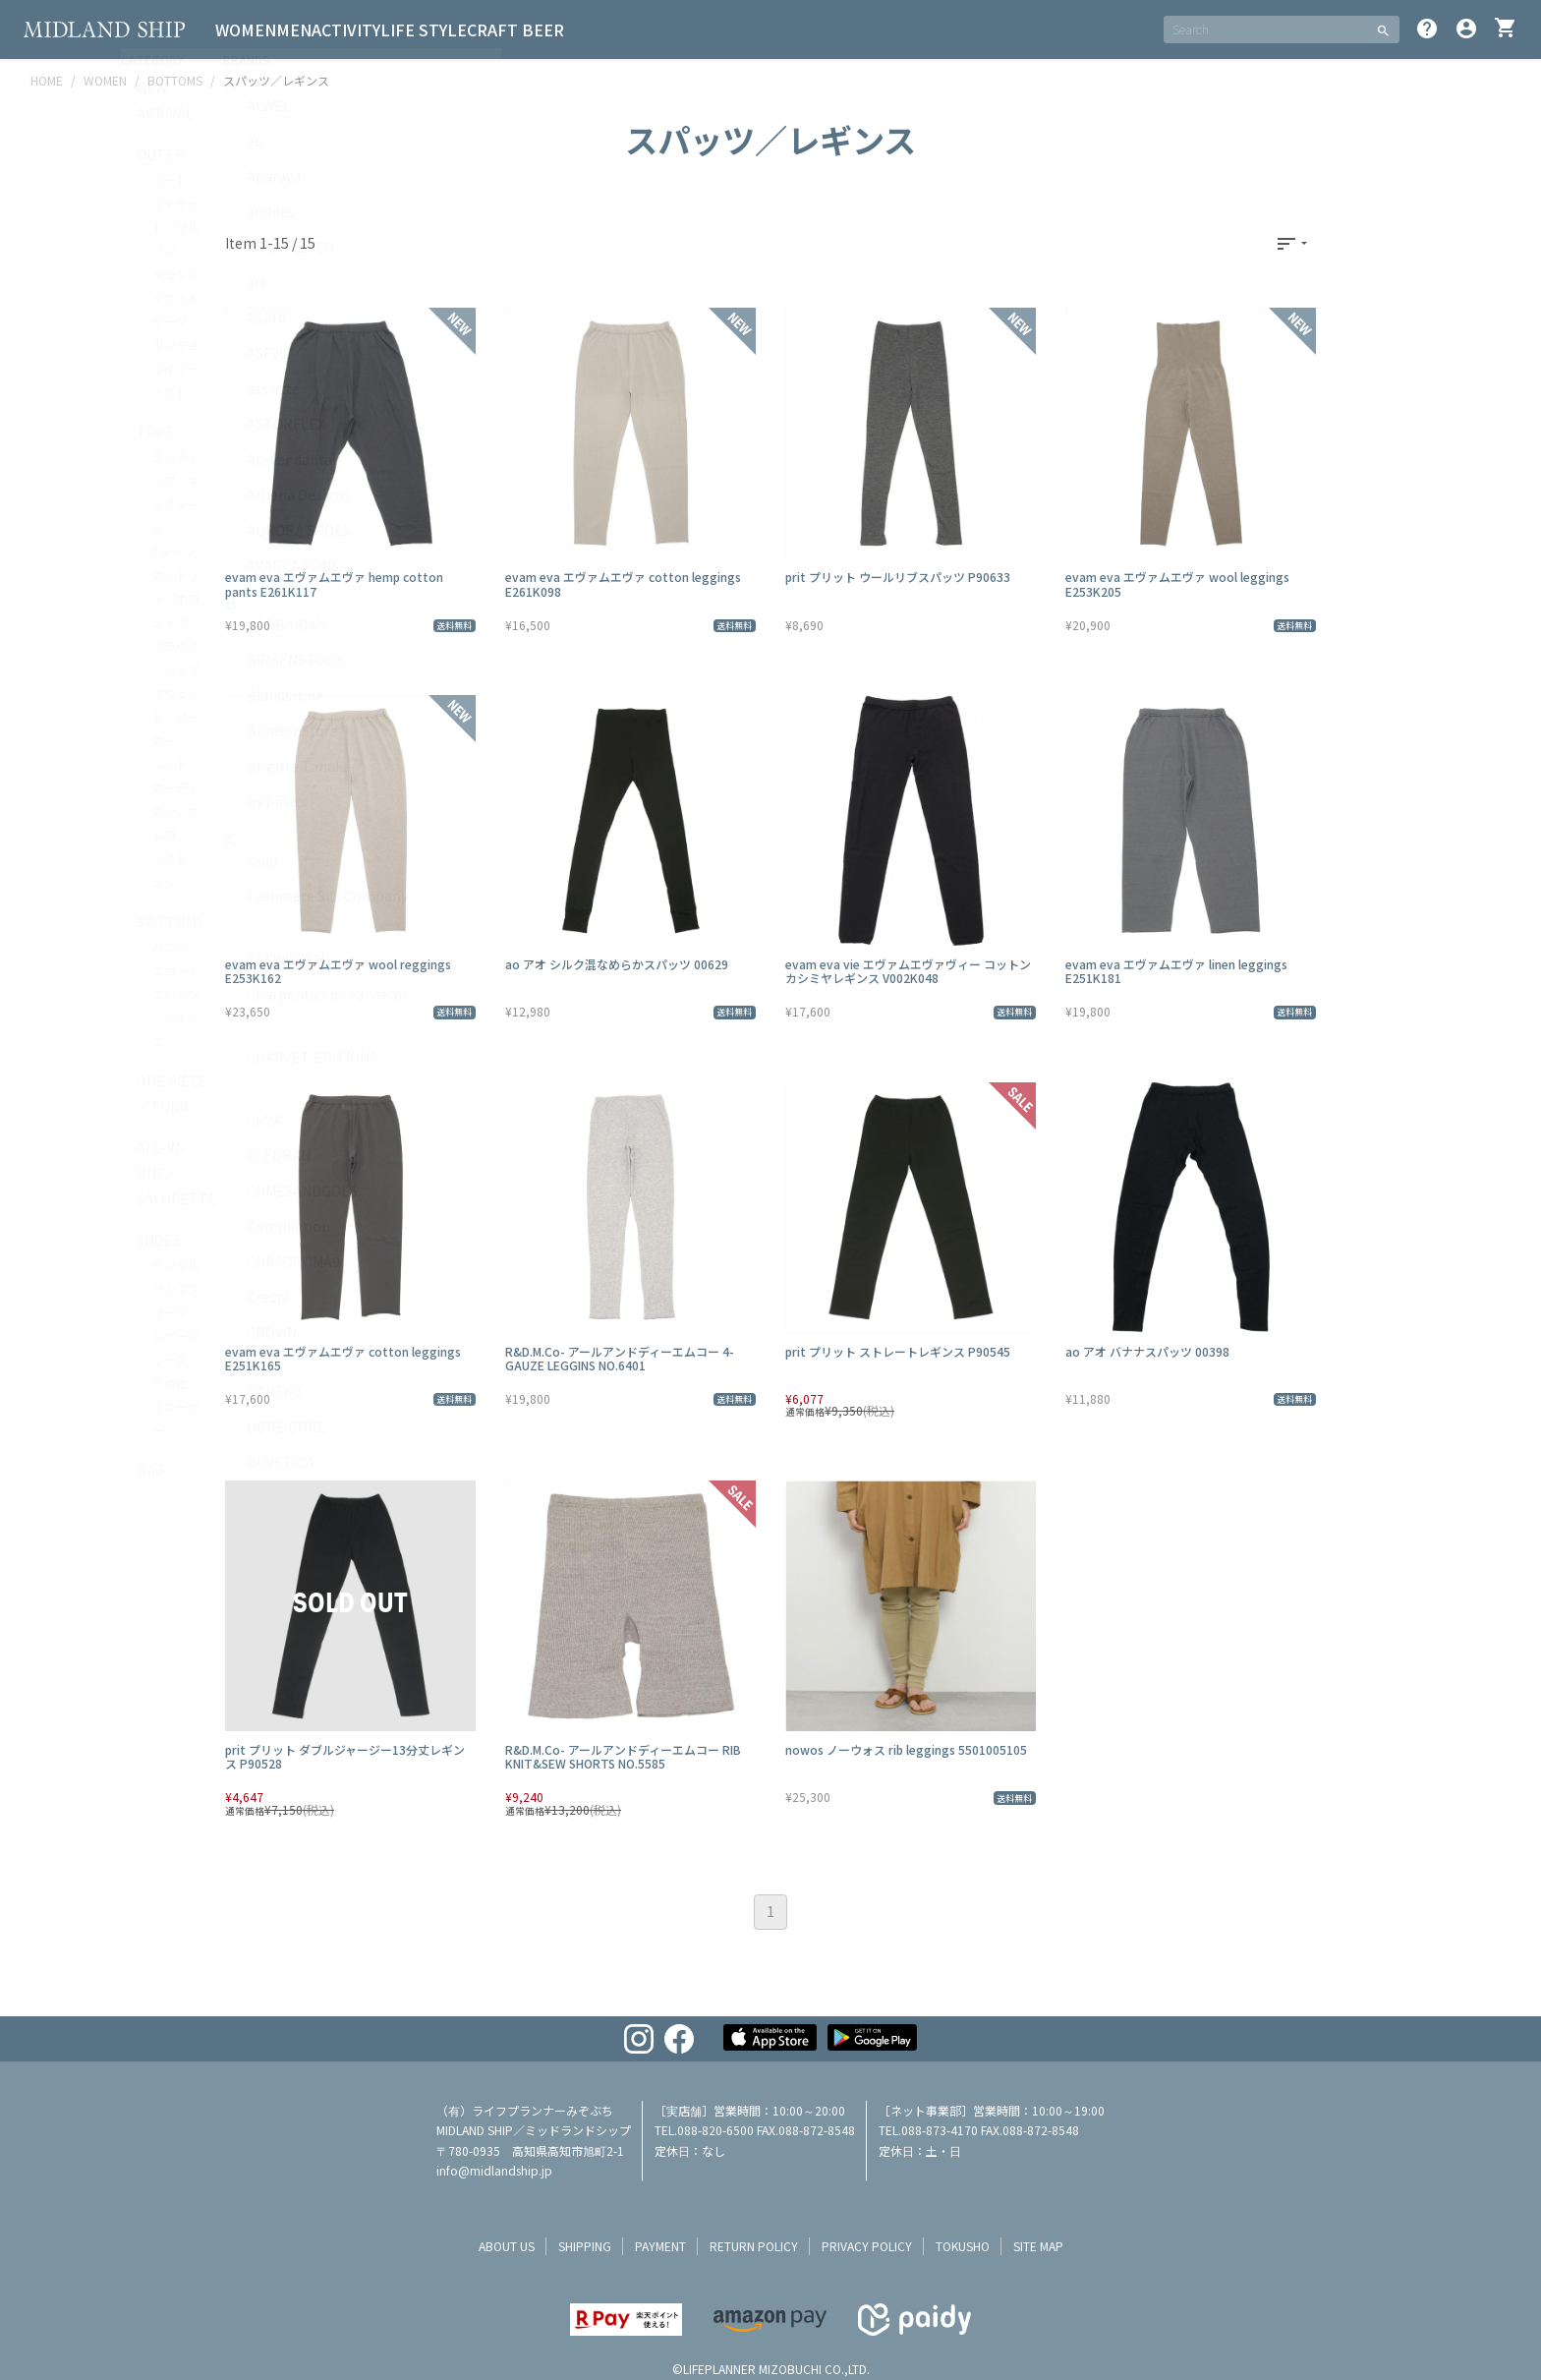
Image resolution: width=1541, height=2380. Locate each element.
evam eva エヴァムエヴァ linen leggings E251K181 (1176, 971)
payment (660, 2245)
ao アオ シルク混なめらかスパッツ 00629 (616, 964)
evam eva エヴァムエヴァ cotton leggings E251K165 (343, 1358)
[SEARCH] (1265, 29)
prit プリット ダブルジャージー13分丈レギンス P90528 (345, 1756)
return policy (754, 2245)
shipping (584, 2245)
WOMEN (253, 29)
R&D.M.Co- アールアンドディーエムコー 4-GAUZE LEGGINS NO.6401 (619, 1358)
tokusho (963, 2245)
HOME (46, 80)
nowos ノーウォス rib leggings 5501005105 (906, 1749)
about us (507, 2245)
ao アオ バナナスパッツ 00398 (1147, 1351)
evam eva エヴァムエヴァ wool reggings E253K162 (338, 971)
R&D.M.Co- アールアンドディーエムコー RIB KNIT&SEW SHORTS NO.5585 (623, 1756)
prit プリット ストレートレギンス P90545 (897, 1351)
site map (1038, 2245)
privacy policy (867, 2245)
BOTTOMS (174, 80)
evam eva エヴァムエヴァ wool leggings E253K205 (1177, 583)
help (1427, 28)
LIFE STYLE (478, 29)
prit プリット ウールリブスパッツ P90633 (897, 576)
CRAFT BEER (586, 29)
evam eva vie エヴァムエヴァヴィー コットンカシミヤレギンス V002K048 (908, 971)
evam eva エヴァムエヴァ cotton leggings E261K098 (623, 583)
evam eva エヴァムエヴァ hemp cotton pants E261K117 (334, 583)
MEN (317, 29)
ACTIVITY (385, 29)
